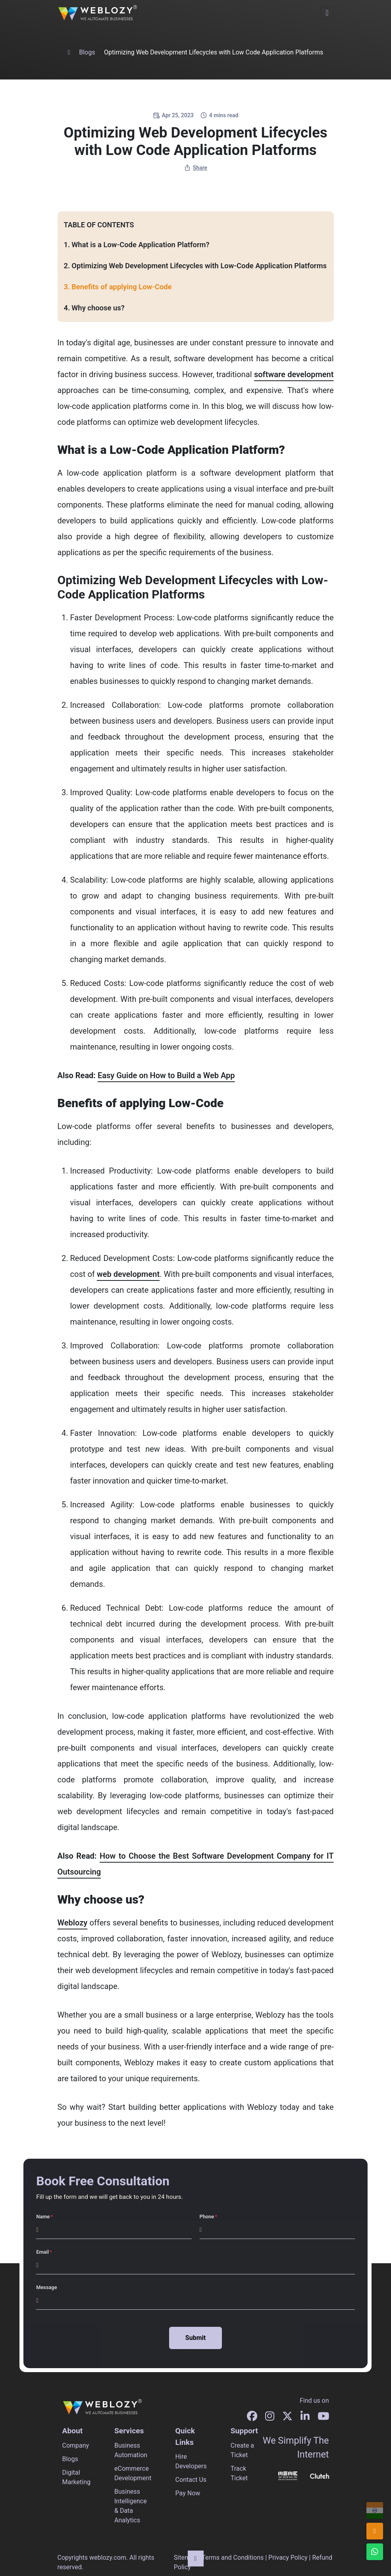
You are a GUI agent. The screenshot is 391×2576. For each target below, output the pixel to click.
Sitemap (185, 2557)
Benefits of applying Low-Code (121, 287)
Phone (207, 2217)
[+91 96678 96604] (374, 2510)
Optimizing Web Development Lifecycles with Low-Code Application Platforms (199, 265)
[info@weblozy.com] (374, 2531)
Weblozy (73, 1922)
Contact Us (191, 2479)
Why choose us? (97, 308)
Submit (195, 2338)
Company (75, 2445)
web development (128, 1274)
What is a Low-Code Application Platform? (140, 244)
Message (46, 2287)
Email (42, 2252)
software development (294, 374)
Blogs (87, 52)
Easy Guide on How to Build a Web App (166, 1075)
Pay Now (187, 2493)
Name (43, 2217)
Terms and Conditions (233, 2557)
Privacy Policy (288, 2557)
